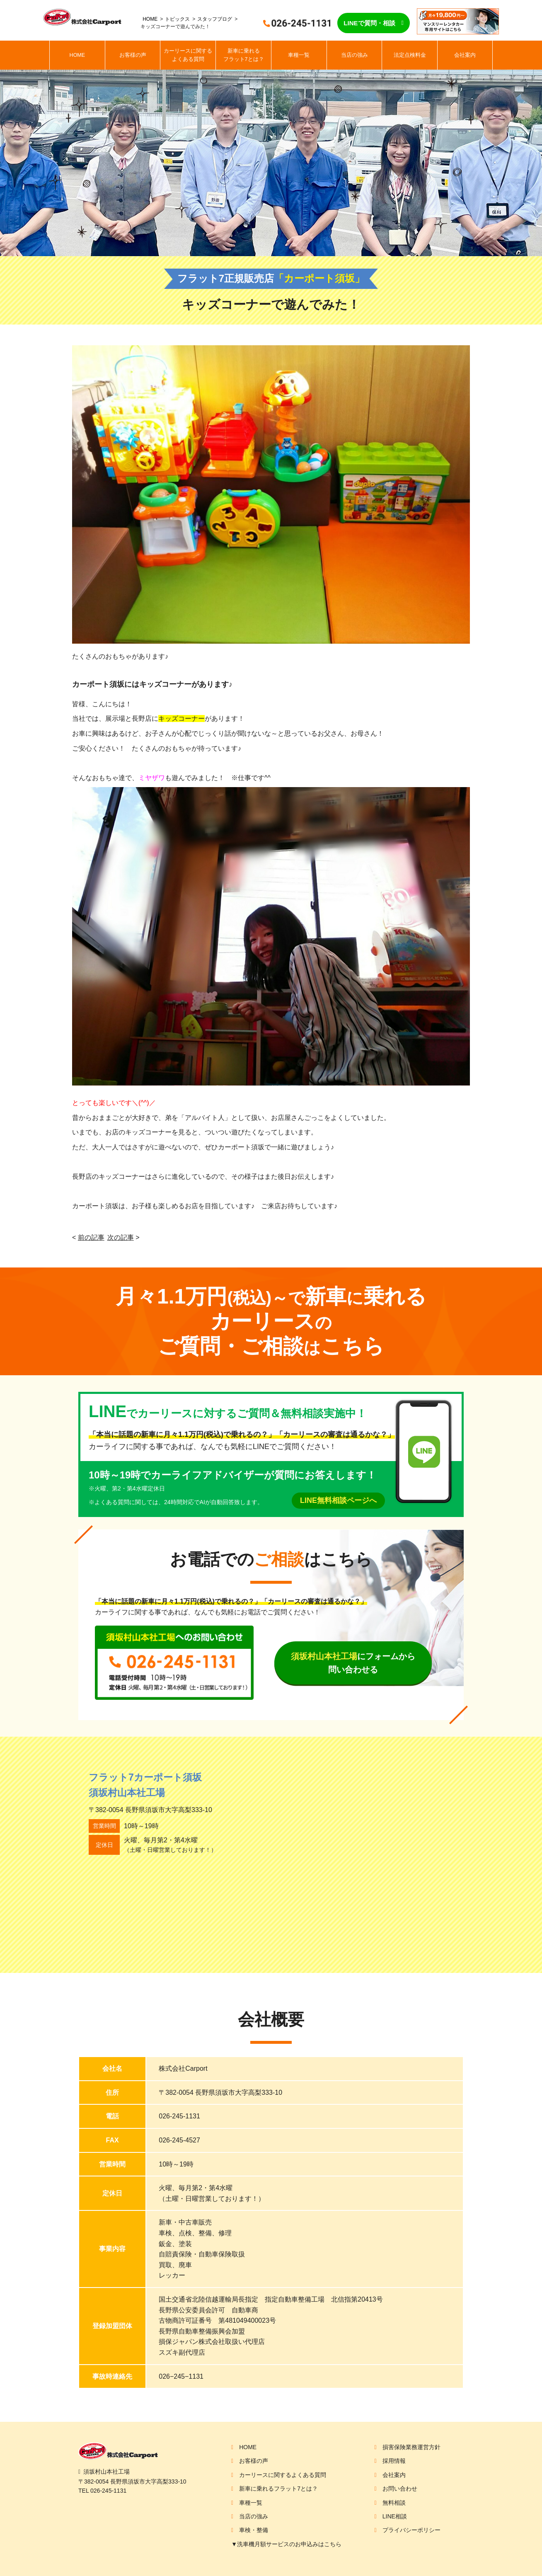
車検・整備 (253, 2530)
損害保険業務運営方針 (411, 2447)
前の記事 (91, 1237)
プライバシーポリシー (411, 2530)
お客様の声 (132, 55)
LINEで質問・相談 (369, 23)
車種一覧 (299, 55)
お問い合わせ (399, 2488)
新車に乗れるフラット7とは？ (243, 55)
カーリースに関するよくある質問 (188, 55)
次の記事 (120, 1237)
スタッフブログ (214, 19)
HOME (150, 19)
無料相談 (394, 2502)
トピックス (177, 19)
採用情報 (394, 2460)
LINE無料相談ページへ (338, 1500)
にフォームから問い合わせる (353, 1663)
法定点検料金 (410, 55)
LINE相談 (394, 2516)
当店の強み (354, 55)
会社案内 (465, 55)
